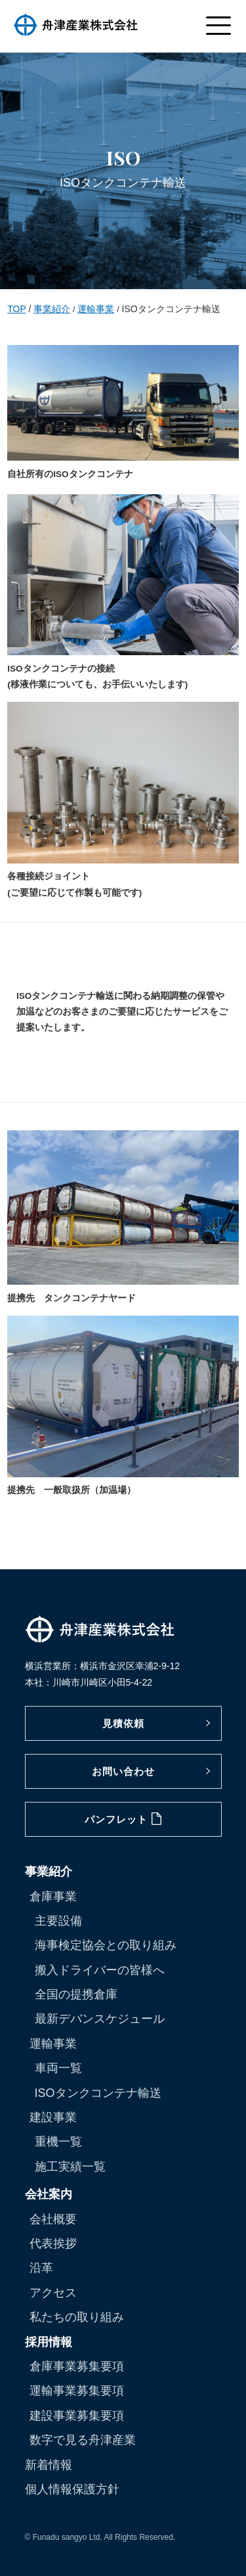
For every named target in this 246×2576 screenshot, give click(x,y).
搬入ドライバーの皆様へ (100, 1970)
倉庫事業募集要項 (77, 2366)
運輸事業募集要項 (77, 2390)
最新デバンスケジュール (100, 2018)
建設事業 (53, 2117)
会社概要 (53, 2219)
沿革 (41, 2267)
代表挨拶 (53, 2243)
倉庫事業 (53, 1896)
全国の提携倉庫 (76, 1994)
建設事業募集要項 (77, 2415)
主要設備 (58, 1920)
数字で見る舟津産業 (83, 2440)
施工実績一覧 (70, 2166)
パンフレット (123, 1818)
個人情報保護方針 (72, 2489)
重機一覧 (58, 2141)
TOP (16, 309)
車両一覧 (58, 2068)
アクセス (53, 2292)
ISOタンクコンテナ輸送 (98, 2093)
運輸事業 (95, 309)
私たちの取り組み (77, 2317)
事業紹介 (51, 309)
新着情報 (48, 2465)
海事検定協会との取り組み (105, 1945)
